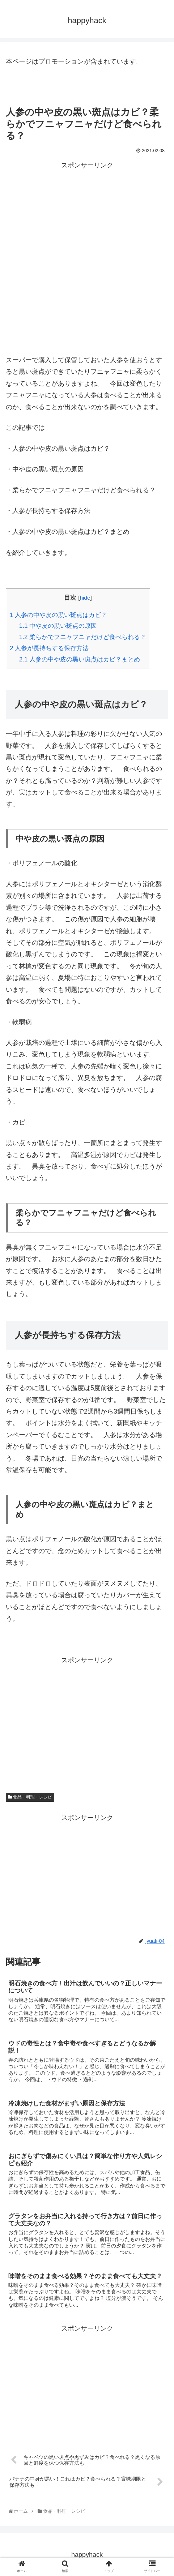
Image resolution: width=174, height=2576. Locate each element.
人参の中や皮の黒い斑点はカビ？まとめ (79, 659)
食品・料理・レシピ (30, 1797)
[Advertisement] (87, 258)
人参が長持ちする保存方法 (49, 648)
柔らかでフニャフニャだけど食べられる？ (83, 637)
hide (85, 598)
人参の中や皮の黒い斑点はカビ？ (58, 615)
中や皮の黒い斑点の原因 (58, 625)
